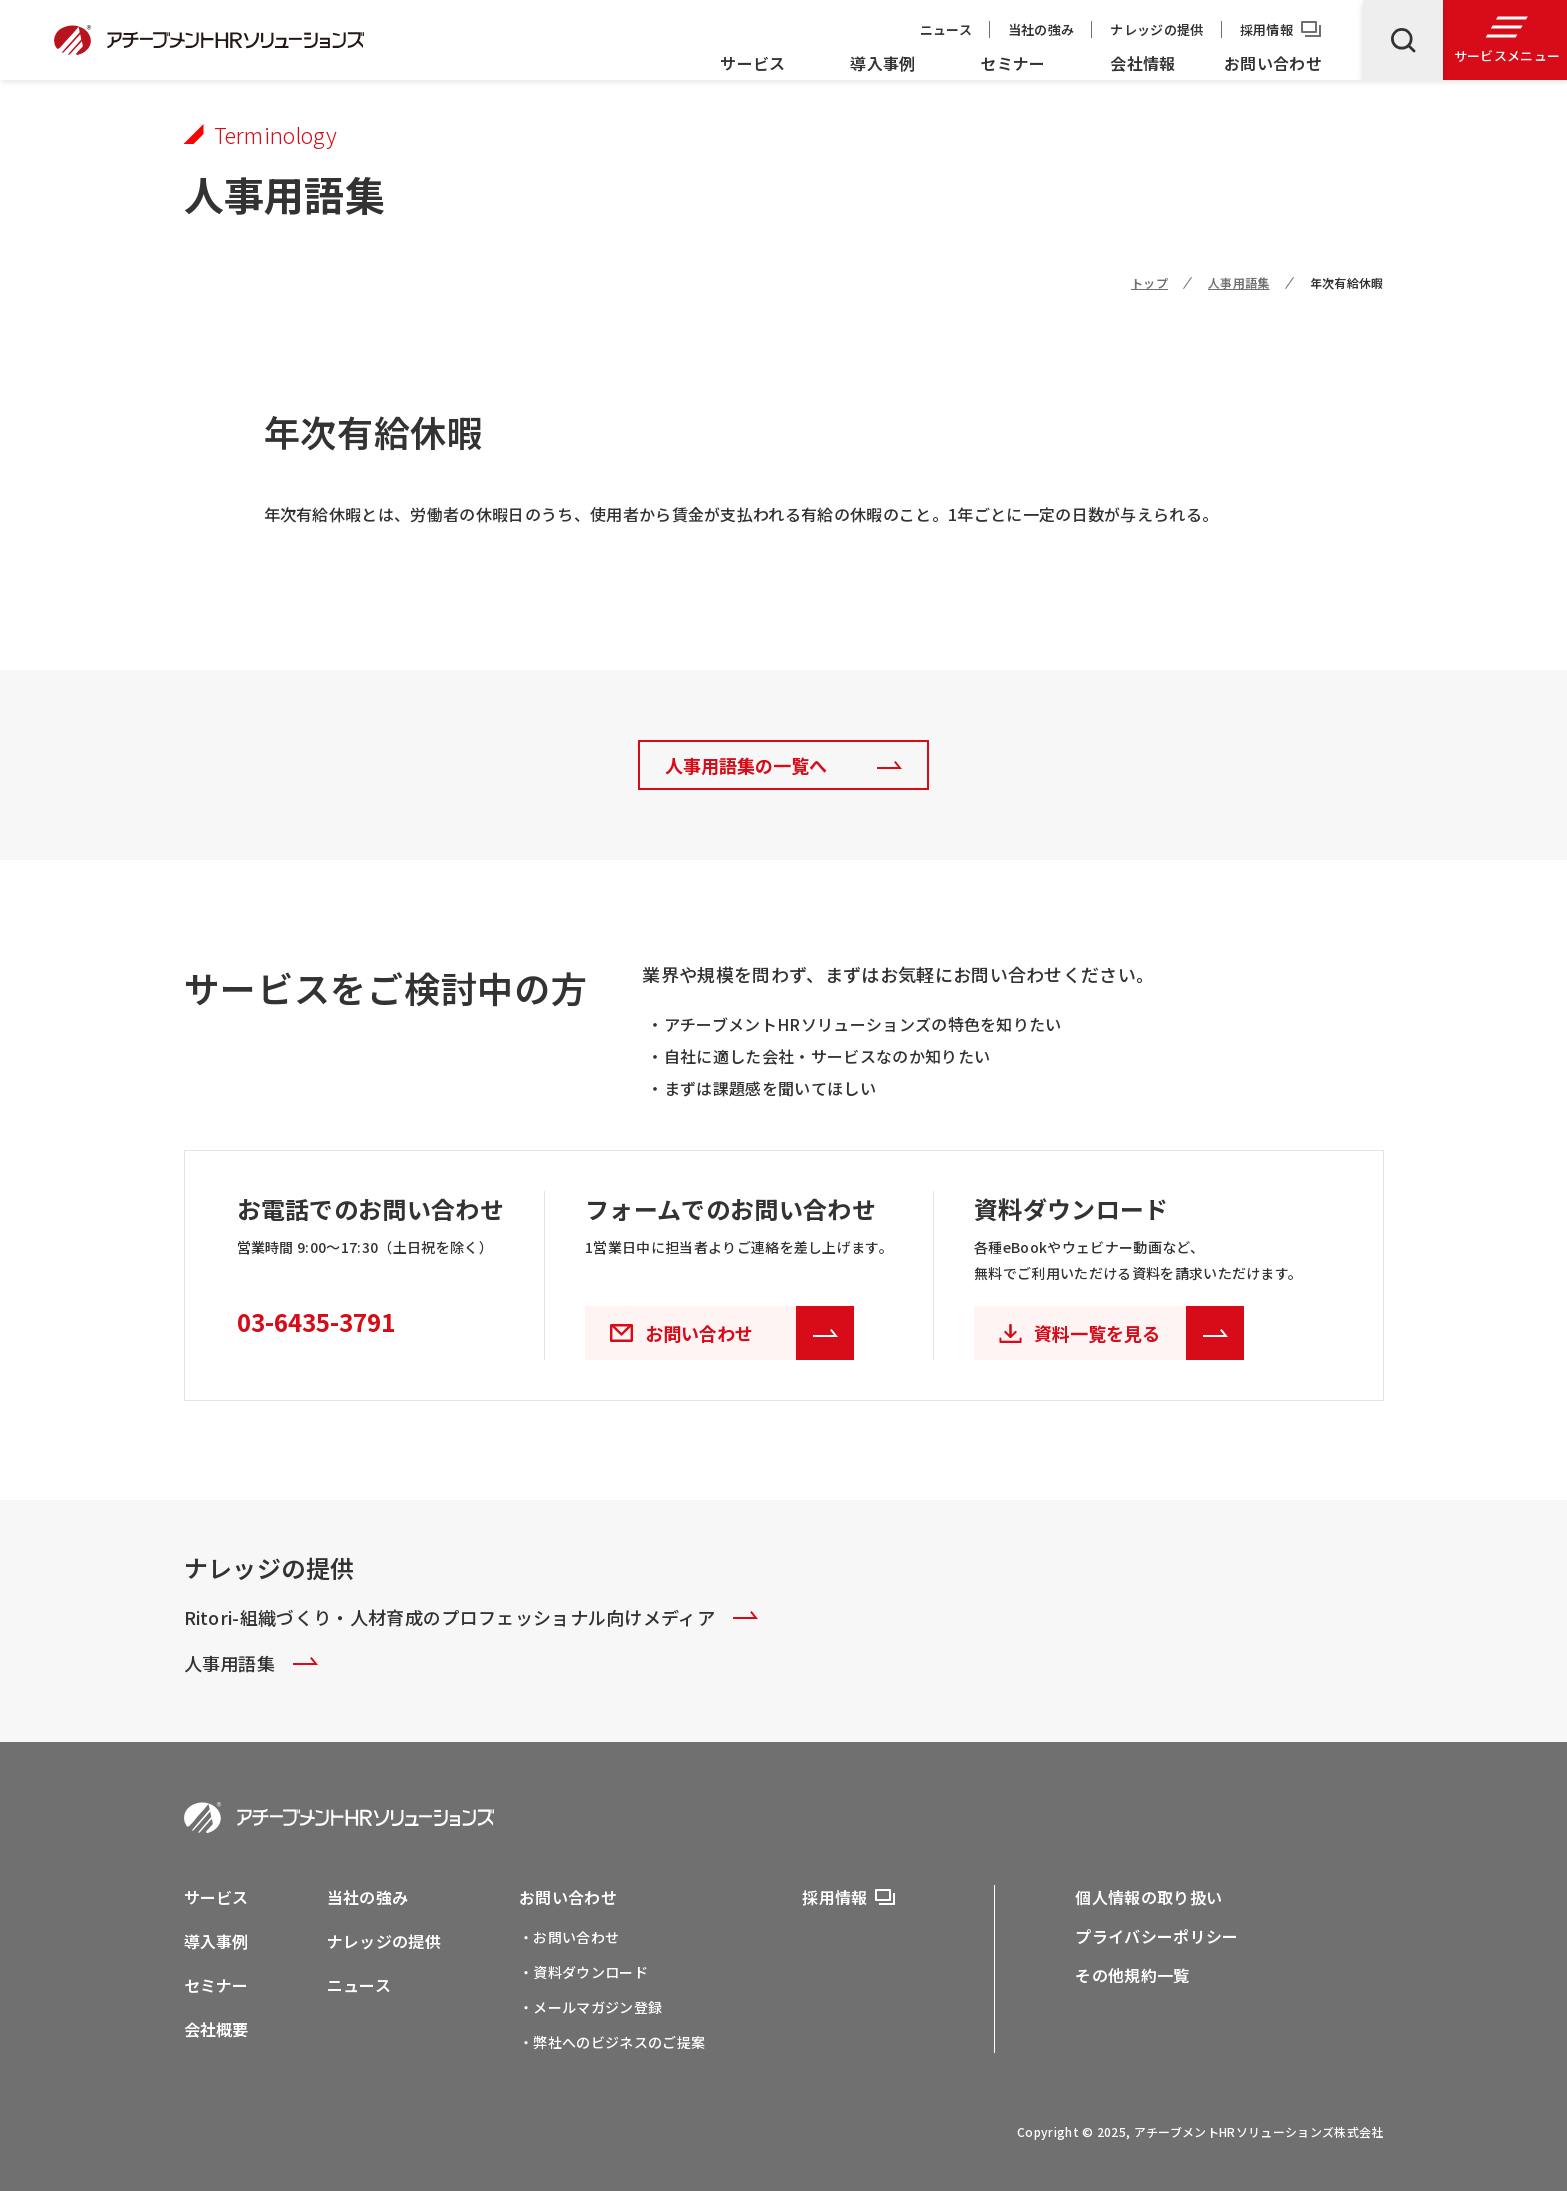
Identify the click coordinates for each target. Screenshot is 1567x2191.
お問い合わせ (1273, 63)
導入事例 (882, 63)
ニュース (946, 29)
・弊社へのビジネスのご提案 (612, 2042)
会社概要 (216, 2029)
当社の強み (1041, 29)
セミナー (1012, 63)
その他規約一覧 (1132, 1975)
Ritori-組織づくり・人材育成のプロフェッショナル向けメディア (471, 1617)
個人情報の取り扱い (1148, 1897)
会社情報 (1142, 63)
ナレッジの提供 (1156, 29)
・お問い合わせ (569, 1937)
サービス (752, 63)
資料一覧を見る (1139, 1333)
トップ (1149, 282)
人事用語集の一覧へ (746, 765)
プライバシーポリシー (1156, 1936)
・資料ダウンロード (583, 1972)
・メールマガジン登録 (590, 2007)
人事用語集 (1239, 282)
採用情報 (1266, 29)
